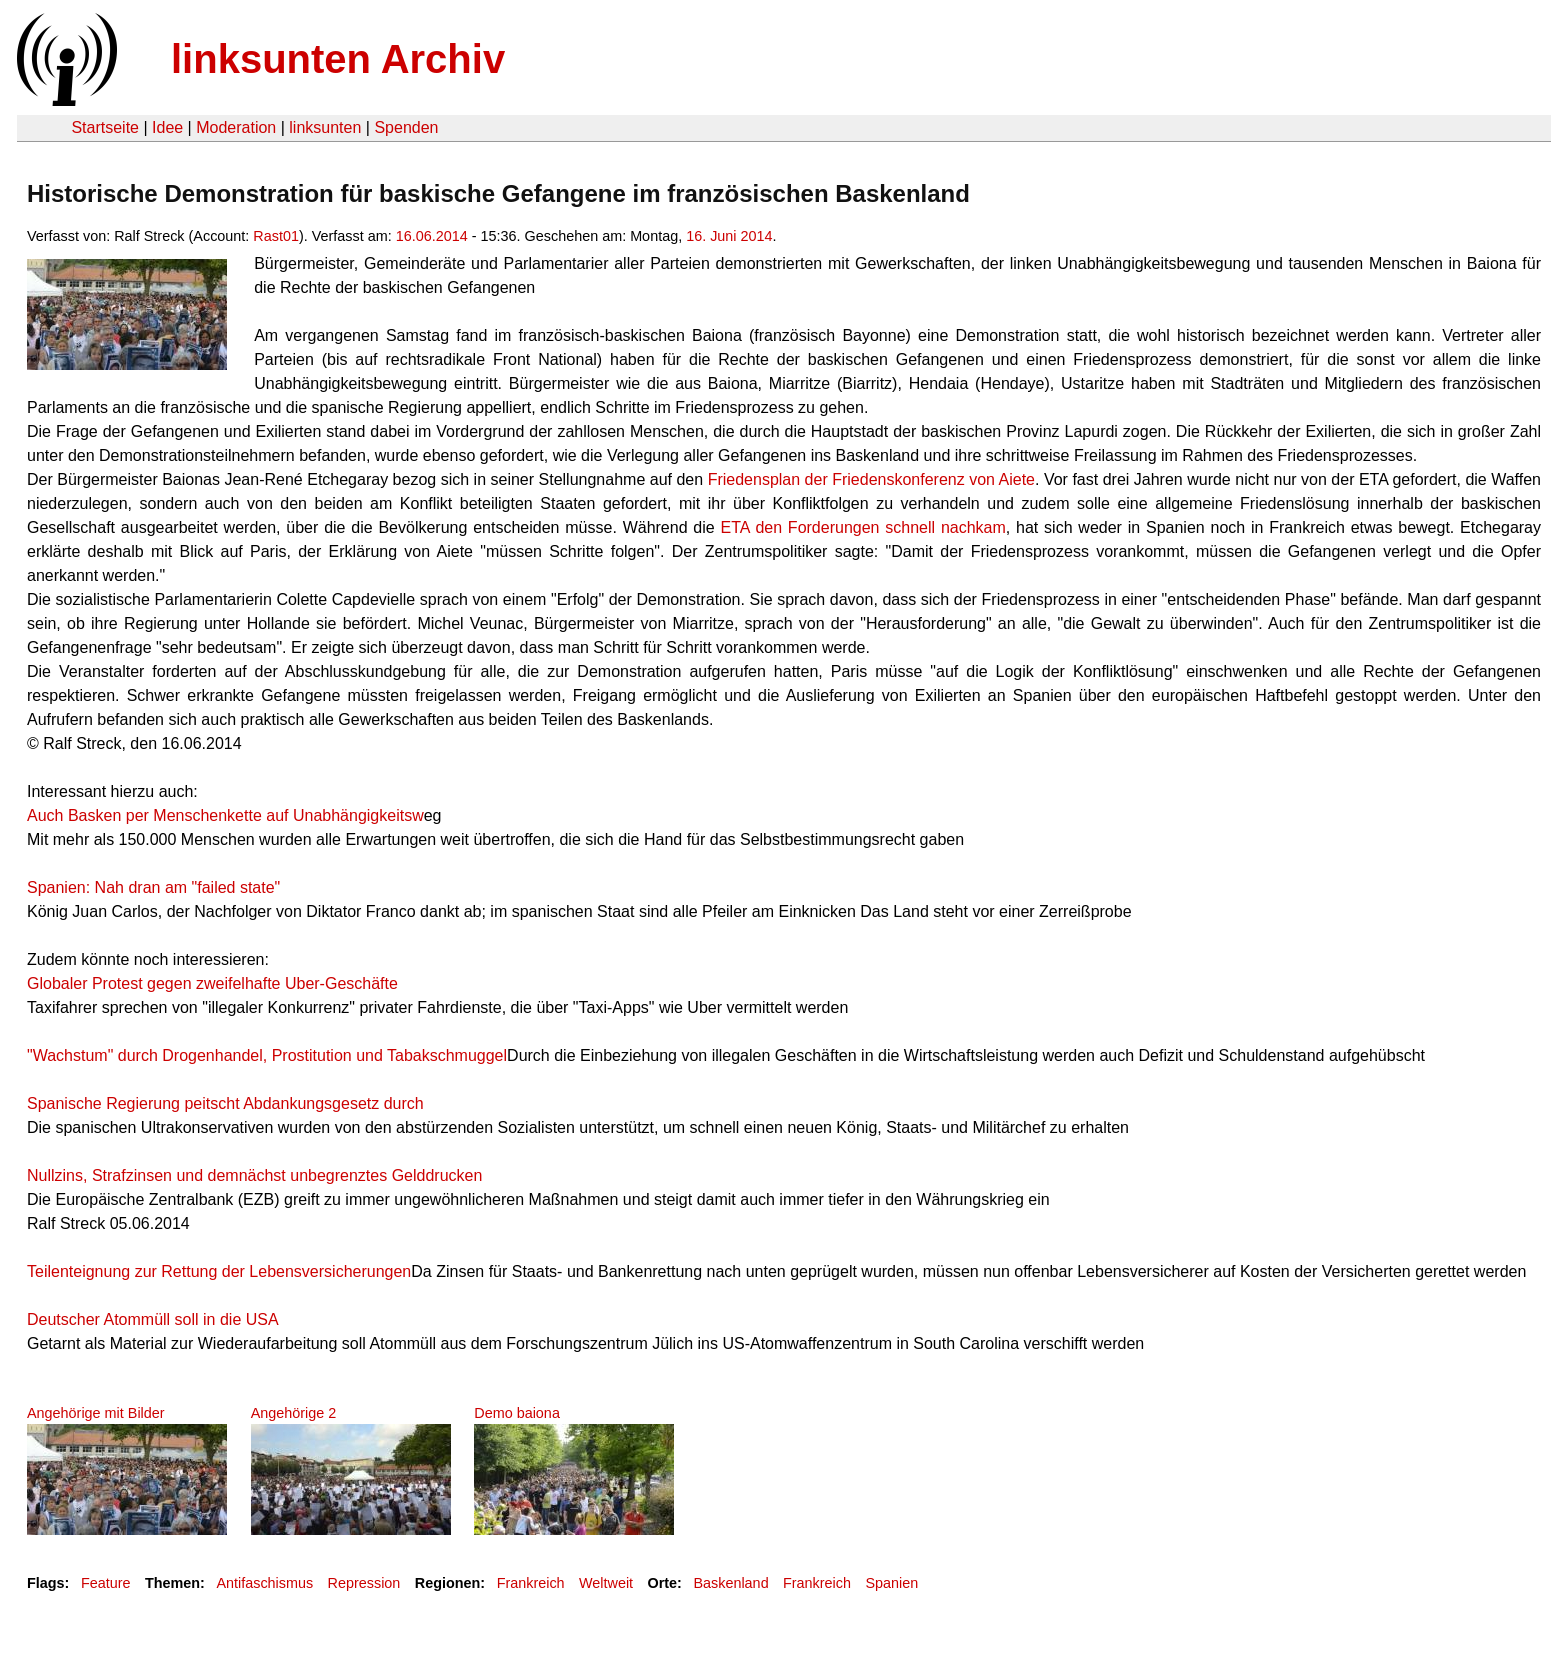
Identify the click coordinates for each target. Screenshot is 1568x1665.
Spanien (891, 1583)
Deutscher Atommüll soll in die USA (153, 1319)
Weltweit (606, 1583)
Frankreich (531, 1583)
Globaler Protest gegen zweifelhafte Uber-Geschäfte (212, 983)
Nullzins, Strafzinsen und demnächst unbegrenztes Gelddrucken (254, 1175)
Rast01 (276, 236)
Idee (167, 127)
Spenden (406, 127)
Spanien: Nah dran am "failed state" (153, 887)
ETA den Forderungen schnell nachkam (863, 527)
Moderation (236, 127)
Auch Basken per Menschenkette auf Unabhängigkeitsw (225, 815)
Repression (364, 1583)
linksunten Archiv (338, 59)
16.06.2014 (432, 236)
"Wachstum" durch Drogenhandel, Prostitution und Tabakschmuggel (267, 1055)
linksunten (325, 127)
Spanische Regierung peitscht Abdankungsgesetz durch (225, 1103)
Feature (106, 1583)
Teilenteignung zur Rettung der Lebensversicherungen (219, 1271)
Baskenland (730, 1583)
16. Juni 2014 (729, 236)
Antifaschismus (264, 1583)
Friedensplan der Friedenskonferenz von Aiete (871, 479)
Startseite (105, 127)
